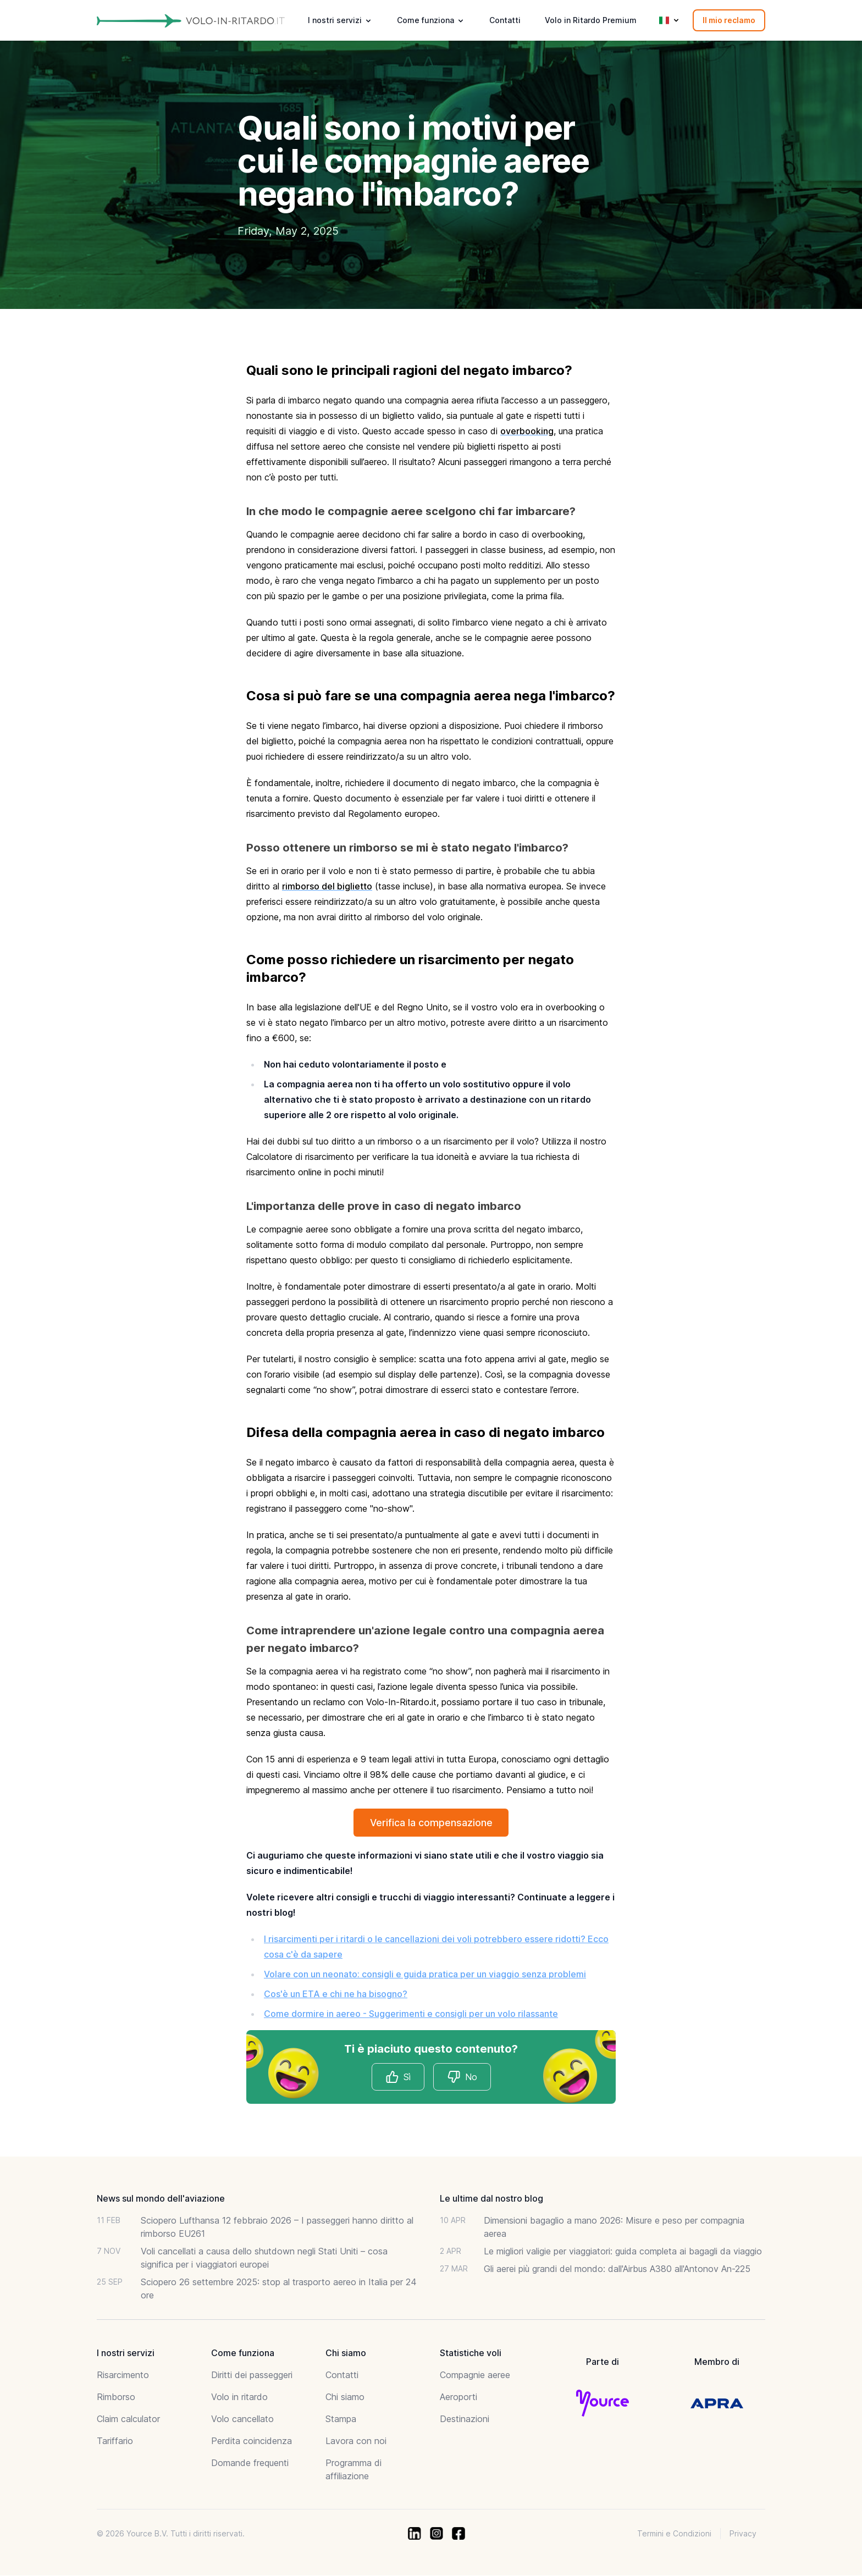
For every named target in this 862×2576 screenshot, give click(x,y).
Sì (398, 2077)
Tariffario (115, 2441)
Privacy (743, 2534)
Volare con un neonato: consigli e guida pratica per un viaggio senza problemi (425, 1974)
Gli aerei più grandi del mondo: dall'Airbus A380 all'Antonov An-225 (617, 2269)
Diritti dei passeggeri (251, 2375)
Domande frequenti (250, 2463)
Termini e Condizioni (674, 2534)
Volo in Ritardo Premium (591, 20)
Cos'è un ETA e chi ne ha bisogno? (335, 1994)
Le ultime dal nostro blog (491, 2198)
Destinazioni (464, 2419)
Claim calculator (128, 2419)
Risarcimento (123, 2375)
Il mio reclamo (729, 20)
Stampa (340, 2419)
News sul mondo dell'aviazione (161, 2198)
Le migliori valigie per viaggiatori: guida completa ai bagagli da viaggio (623, 2251)
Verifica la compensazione (431, 1822)
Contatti (505, 20)
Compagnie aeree (475, 2375)
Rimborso (116, 2397)
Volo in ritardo (239, 2397)
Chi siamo (344, 2397)
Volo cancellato (242, 2419)
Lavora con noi (355, 2441)
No (462, 2077)
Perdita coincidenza (251, 2441)
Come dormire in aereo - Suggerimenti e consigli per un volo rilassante (411, 2014)
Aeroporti (458, 2397)
